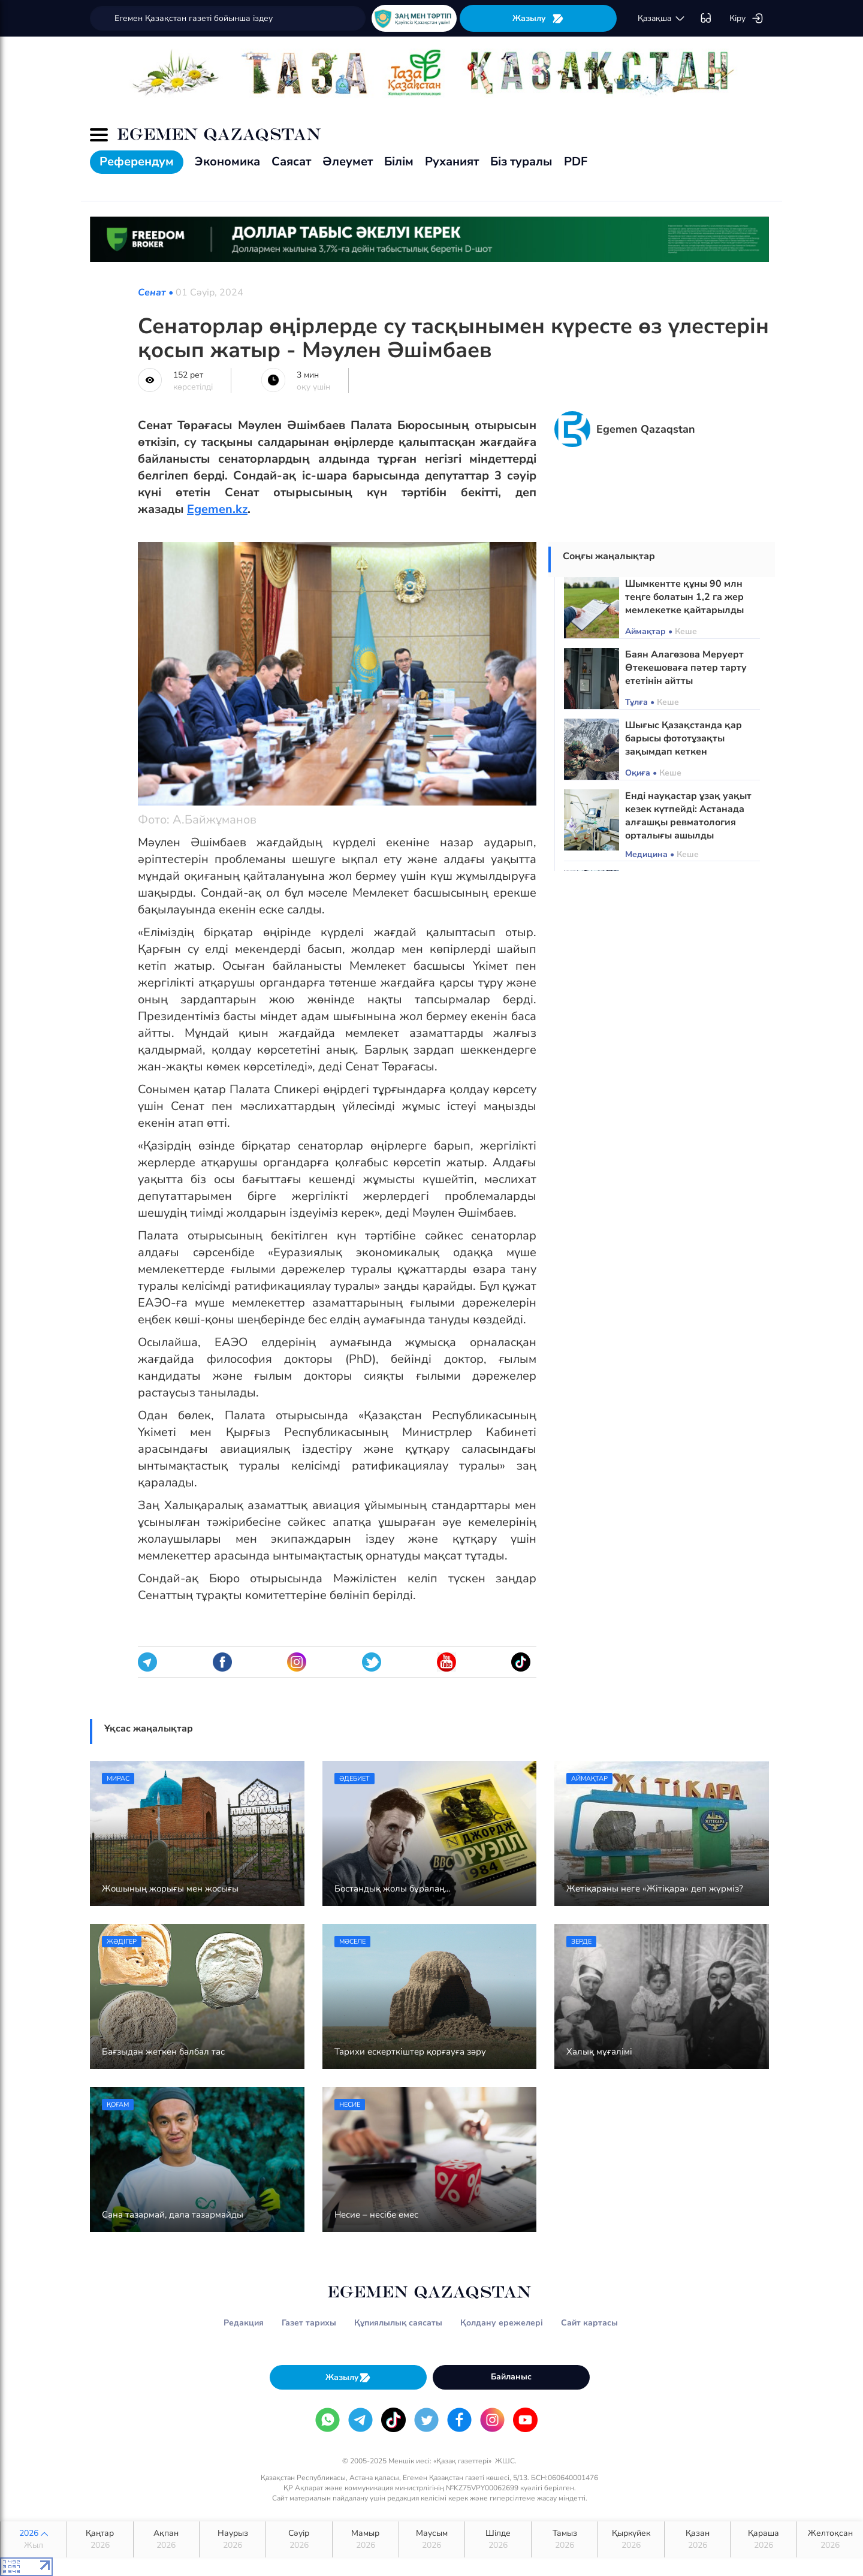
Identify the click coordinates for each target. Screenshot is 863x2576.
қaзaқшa (662, 19)
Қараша (763, 2539)
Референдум (136, 161)
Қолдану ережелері (501, 2322)
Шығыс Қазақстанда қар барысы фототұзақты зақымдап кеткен (683, 738)
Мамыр (366, 2539)
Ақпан (167, 2539)
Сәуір (299, 2539)
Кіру (746, 19)
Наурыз (232, 2539)
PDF (575, 161)
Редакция (244, 2322)
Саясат (291, 161)
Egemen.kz (217, 509)
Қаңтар (100, 2539)
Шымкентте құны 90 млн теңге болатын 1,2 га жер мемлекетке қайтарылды (684, 597)
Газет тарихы (309, 2322)
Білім (399, 161)
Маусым (432, 2539)
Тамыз (565, 2539)
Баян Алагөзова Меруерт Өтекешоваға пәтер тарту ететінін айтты (686, 667)
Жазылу (538, 18)
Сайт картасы (589, 2322)
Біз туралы (521, 161)
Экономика (227, 161)
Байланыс (511, 2376)
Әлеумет (347, 161)
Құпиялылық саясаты (398, 2322)
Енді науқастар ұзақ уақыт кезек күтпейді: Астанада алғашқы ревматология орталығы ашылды (688, 815)
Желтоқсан (830, 2539)
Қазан (698, 2539)
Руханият (452, 161)
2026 (34, 2539)
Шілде (498, 2539)
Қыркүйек (631, 2539)
